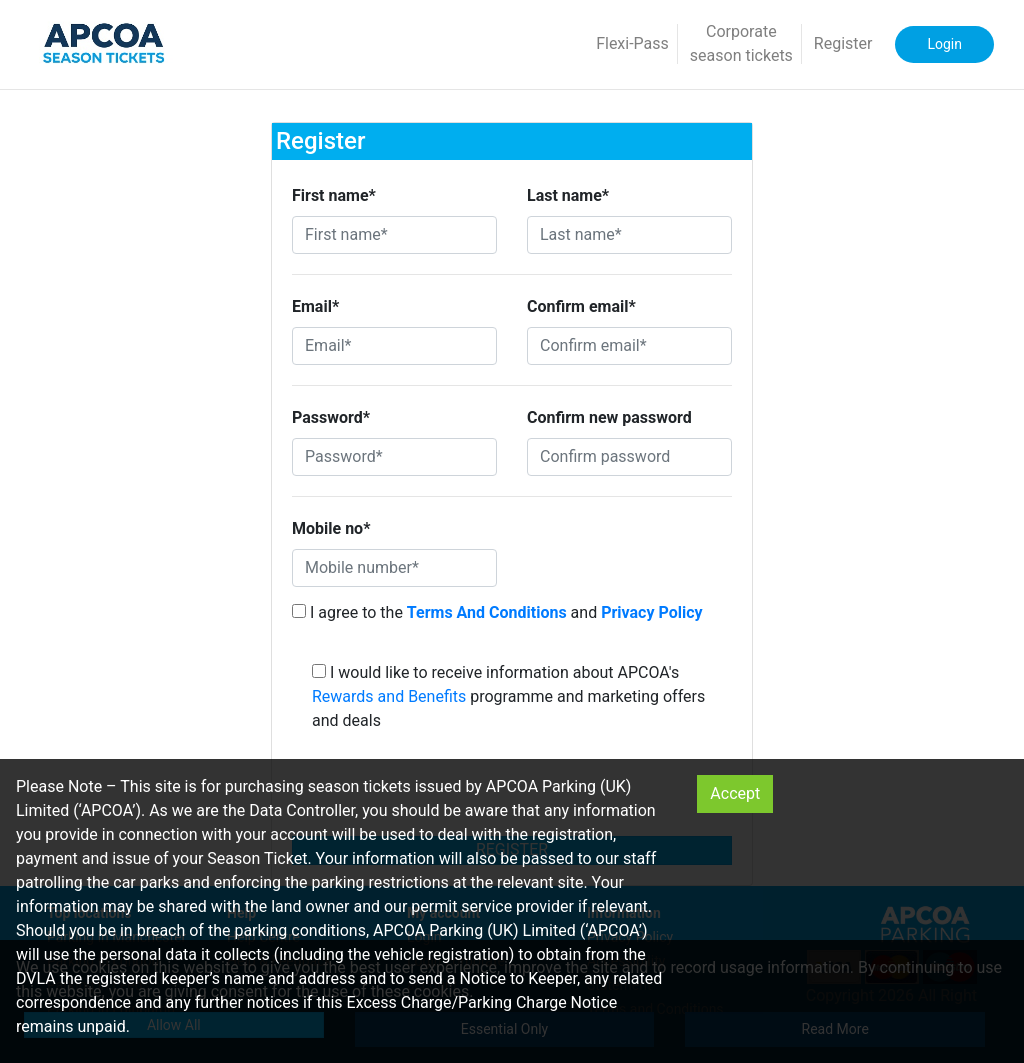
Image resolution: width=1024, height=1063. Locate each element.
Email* (315, 306)
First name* (334, 195)
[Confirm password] (629, 457)
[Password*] (394, 457)
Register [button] (843, 43)
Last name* (568, 195)
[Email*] (394, 346)
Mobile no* (331, 528)
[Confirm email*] (629, 346)
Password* (331, 417)
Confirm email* (581, 306)
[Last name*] (629, 235)
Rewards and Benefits (389, 696)
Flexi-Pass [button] (632, 43)
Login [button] (944, 44)
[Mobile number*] (394, 568)
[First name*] (394, 235)
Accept (735, 793)
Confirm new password (609, 417)
